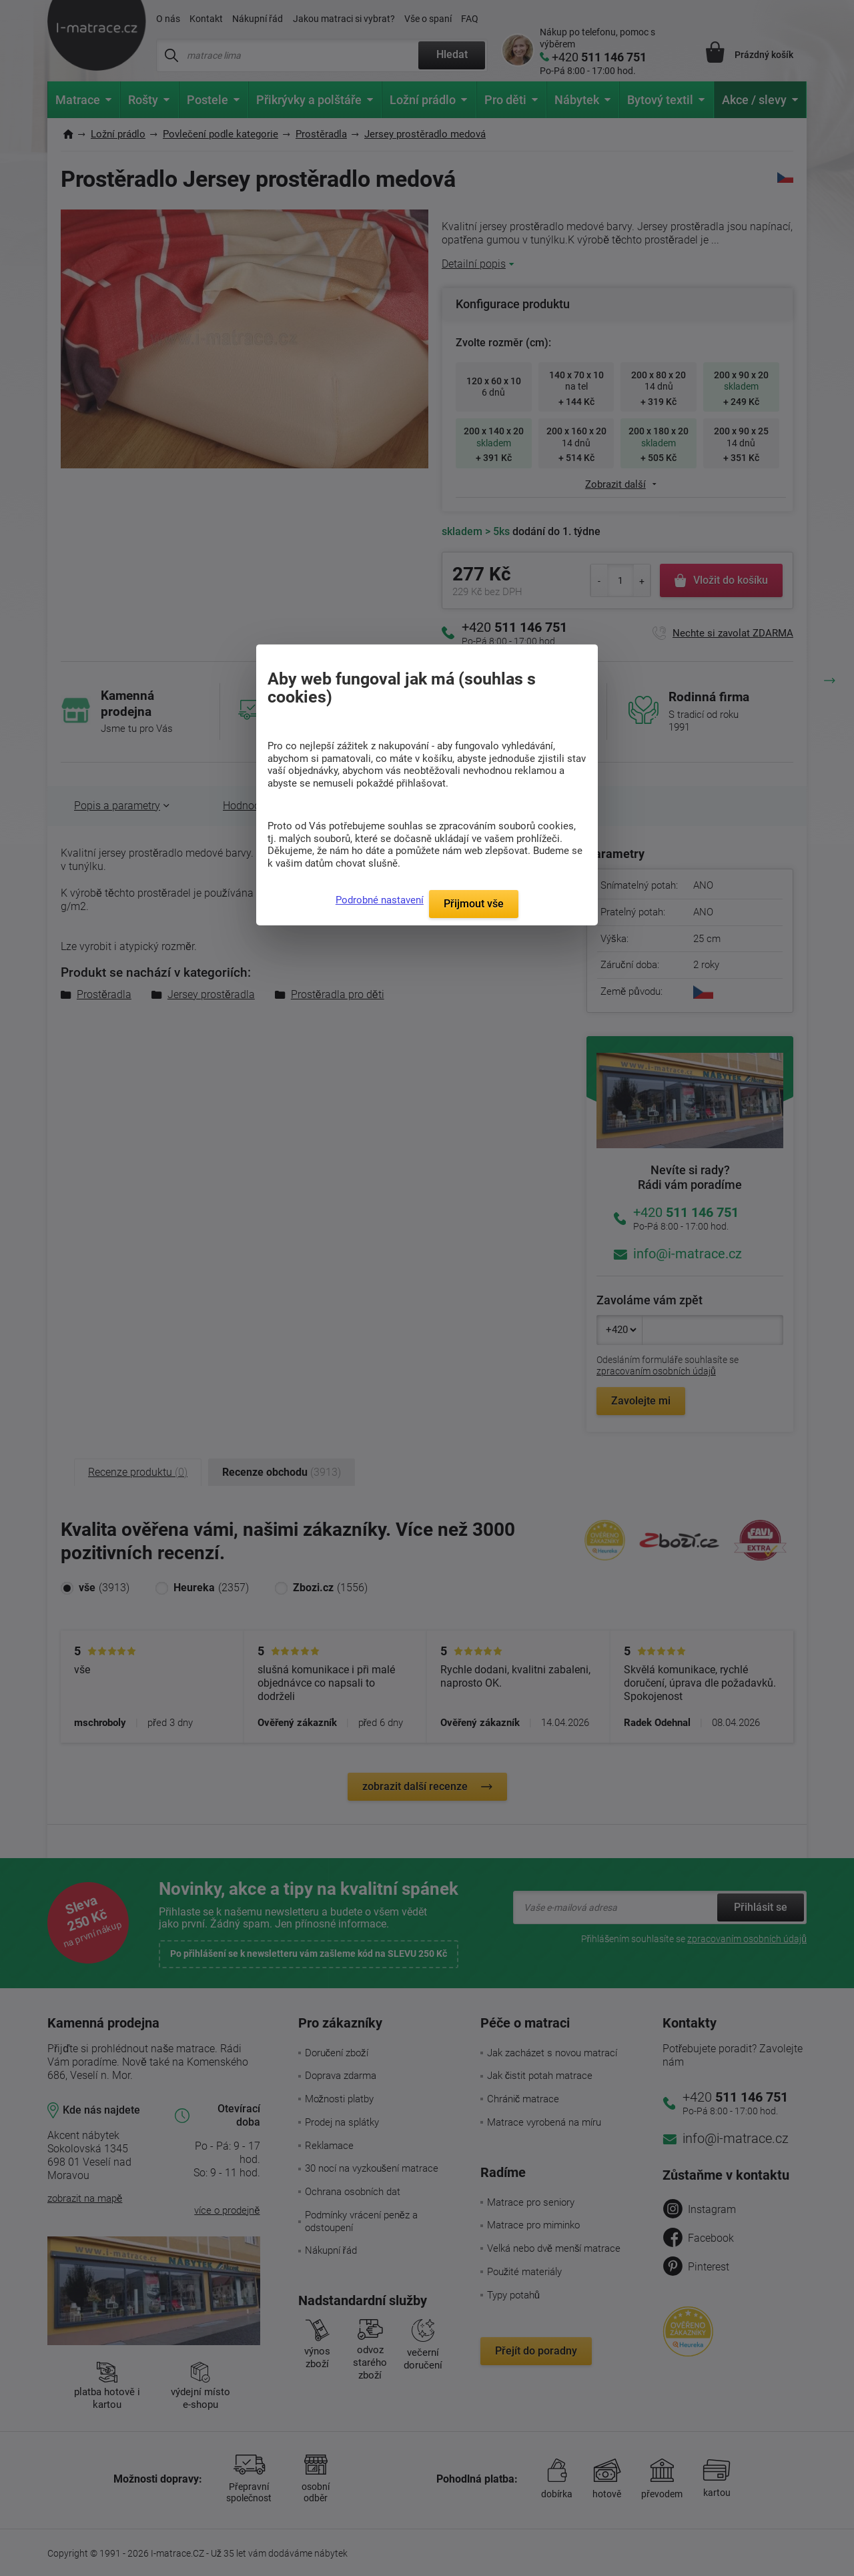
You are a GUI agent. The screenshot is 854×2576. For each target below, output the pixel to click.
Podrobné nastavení (380, 900)
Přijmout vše (474, 903)
